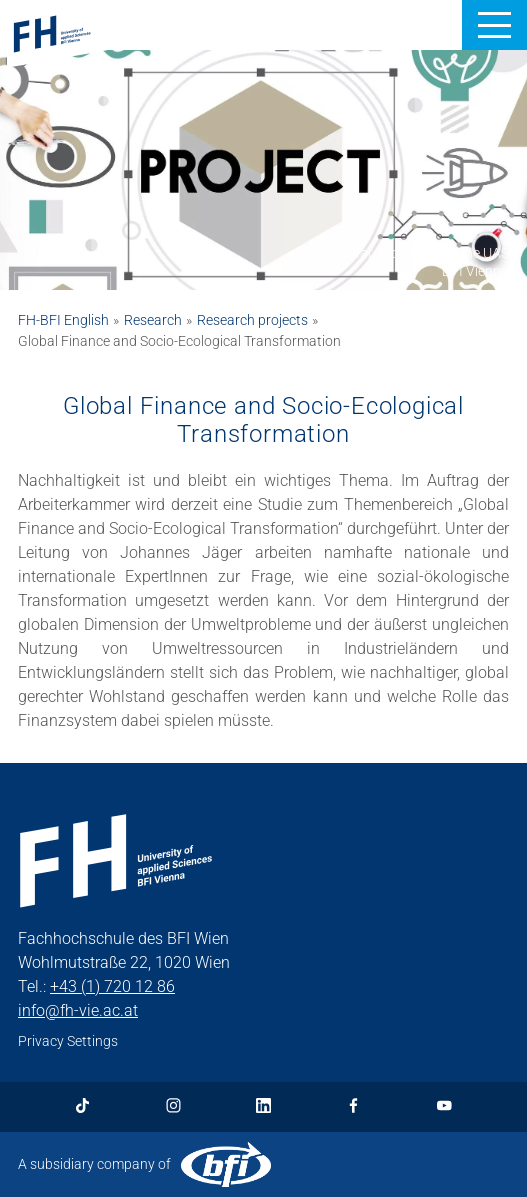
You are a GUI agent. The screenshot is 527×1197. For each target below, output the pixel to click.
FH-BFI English (63, 320)
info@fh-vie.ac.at (78, 1010)
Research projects (252, 320)
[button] (494, 25)
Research (153, 320)
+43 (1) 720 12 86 (112, 986)
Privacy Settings (68, 1041)
